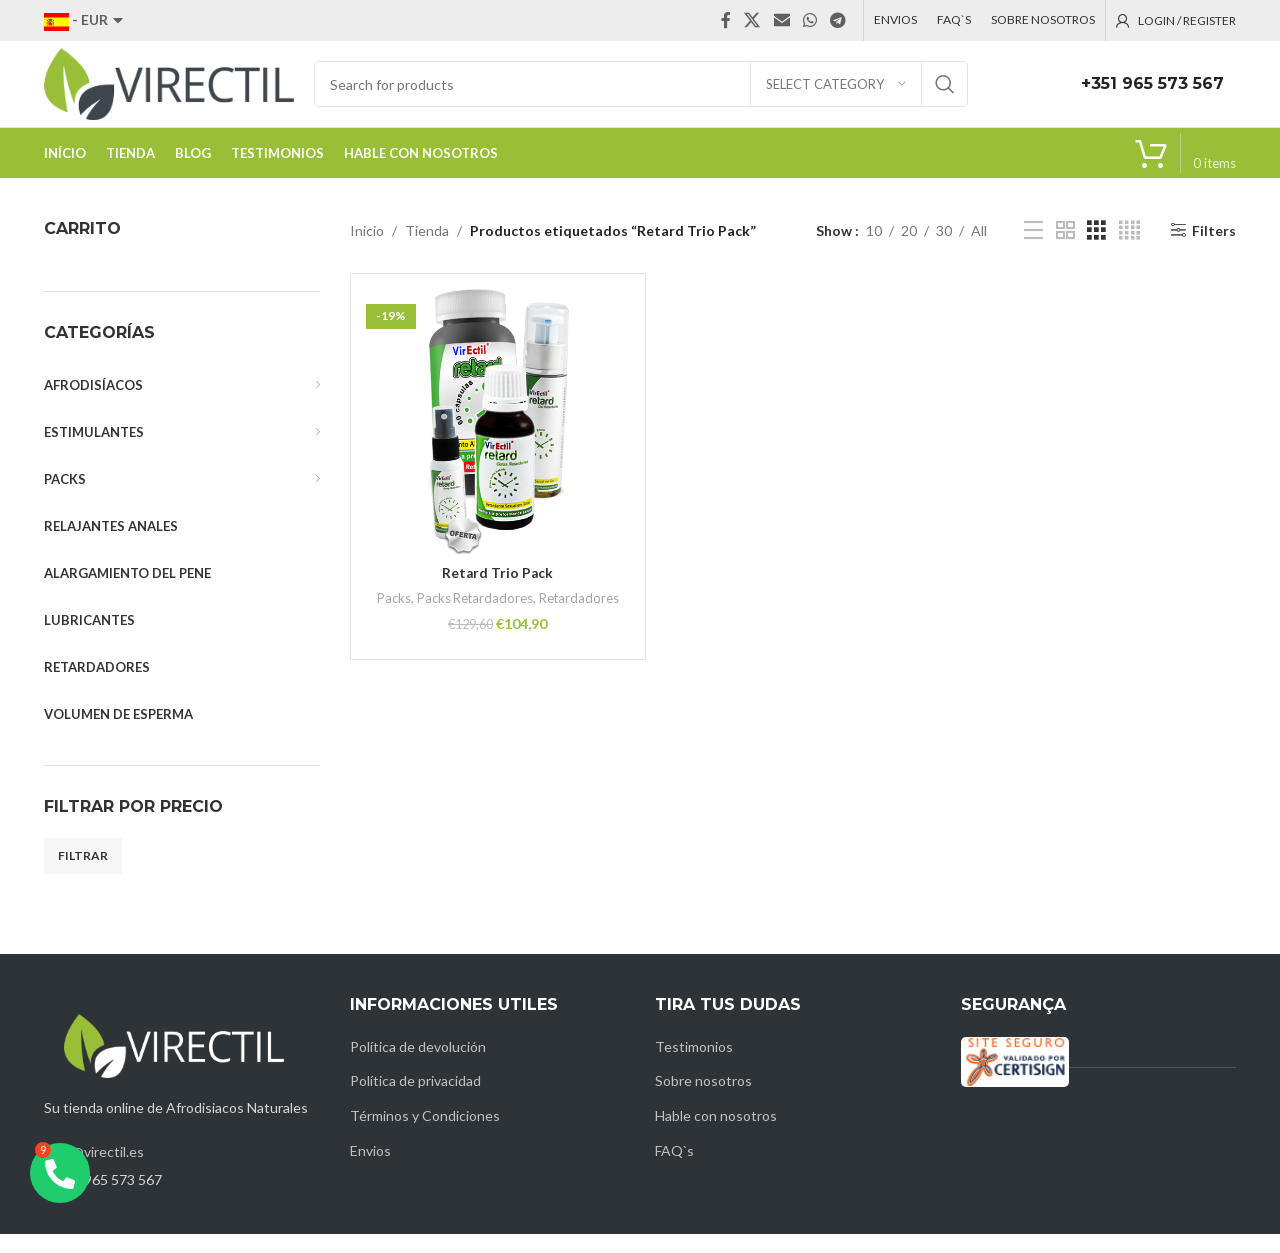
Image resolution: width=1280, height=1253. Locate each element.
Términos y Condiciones (425, 1134)
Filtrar (83, 874)
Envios (370, 1168)
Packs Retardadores (516, 617)
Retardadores (497, 635)
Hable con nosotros (716, 1134)
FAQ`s (674, 1168)
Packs (433, 617)
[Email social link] (781, 21)
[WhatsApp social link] (809, 21)
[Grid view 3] (1096, 249)
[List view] (1033, 249)
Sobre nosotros (703, 1099)
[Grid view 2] (1065, 249)
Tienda (427, 248)
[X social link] (752, 21)
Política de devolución (418, 1065)
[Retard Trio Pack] (498, 440)
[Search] (641, 94)
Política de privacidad (415, 1099)
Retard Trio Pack (497, 591)
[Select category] (836, 94)
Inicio (367, 248)
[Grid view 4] (1129, 249)
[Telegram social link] (838, 21)
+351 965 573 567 (1152, 93)
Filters (1214, 249)
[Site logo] (169, 92)
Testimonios (694, 1065)
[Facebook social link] (726, 21)
